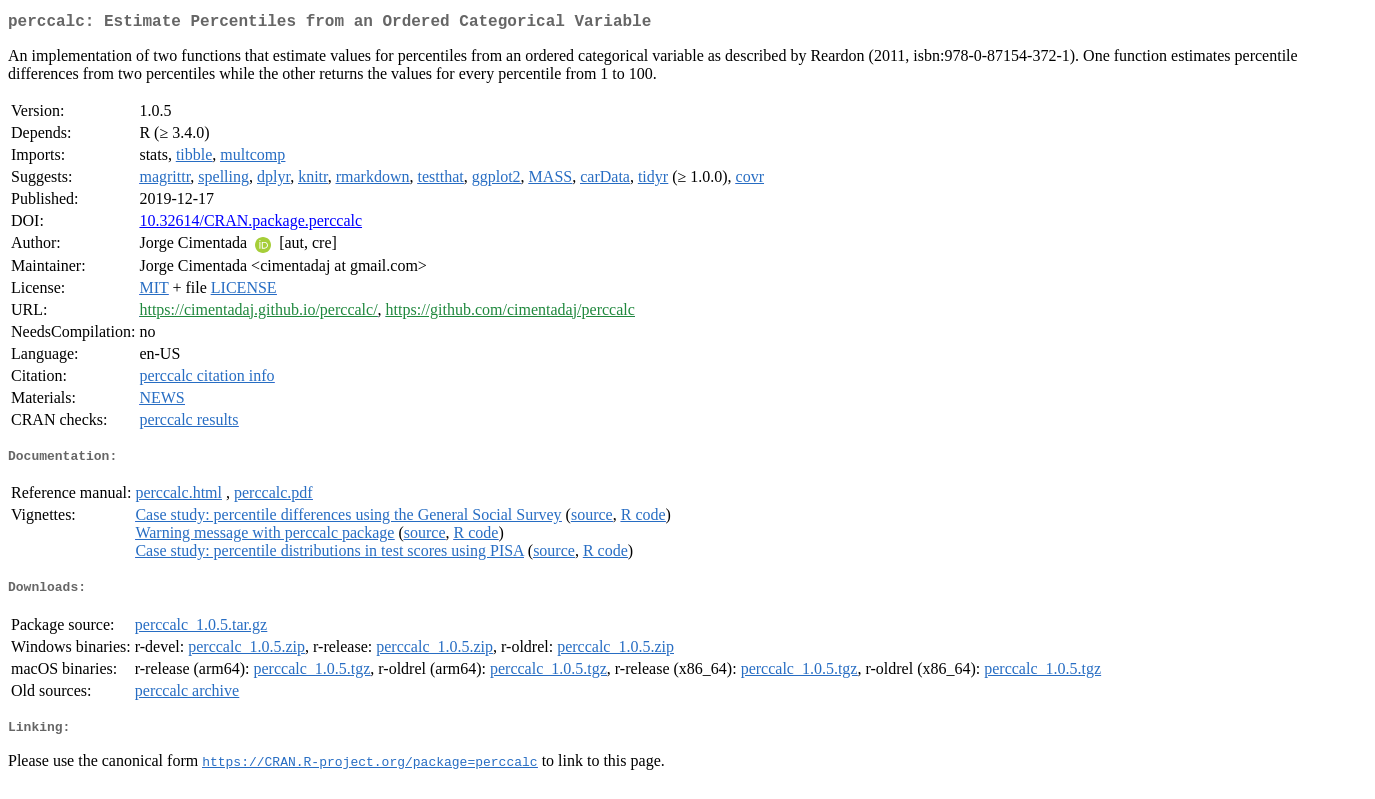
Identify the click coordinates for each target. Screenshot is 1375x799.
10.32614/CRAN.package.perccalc (250, 224)
